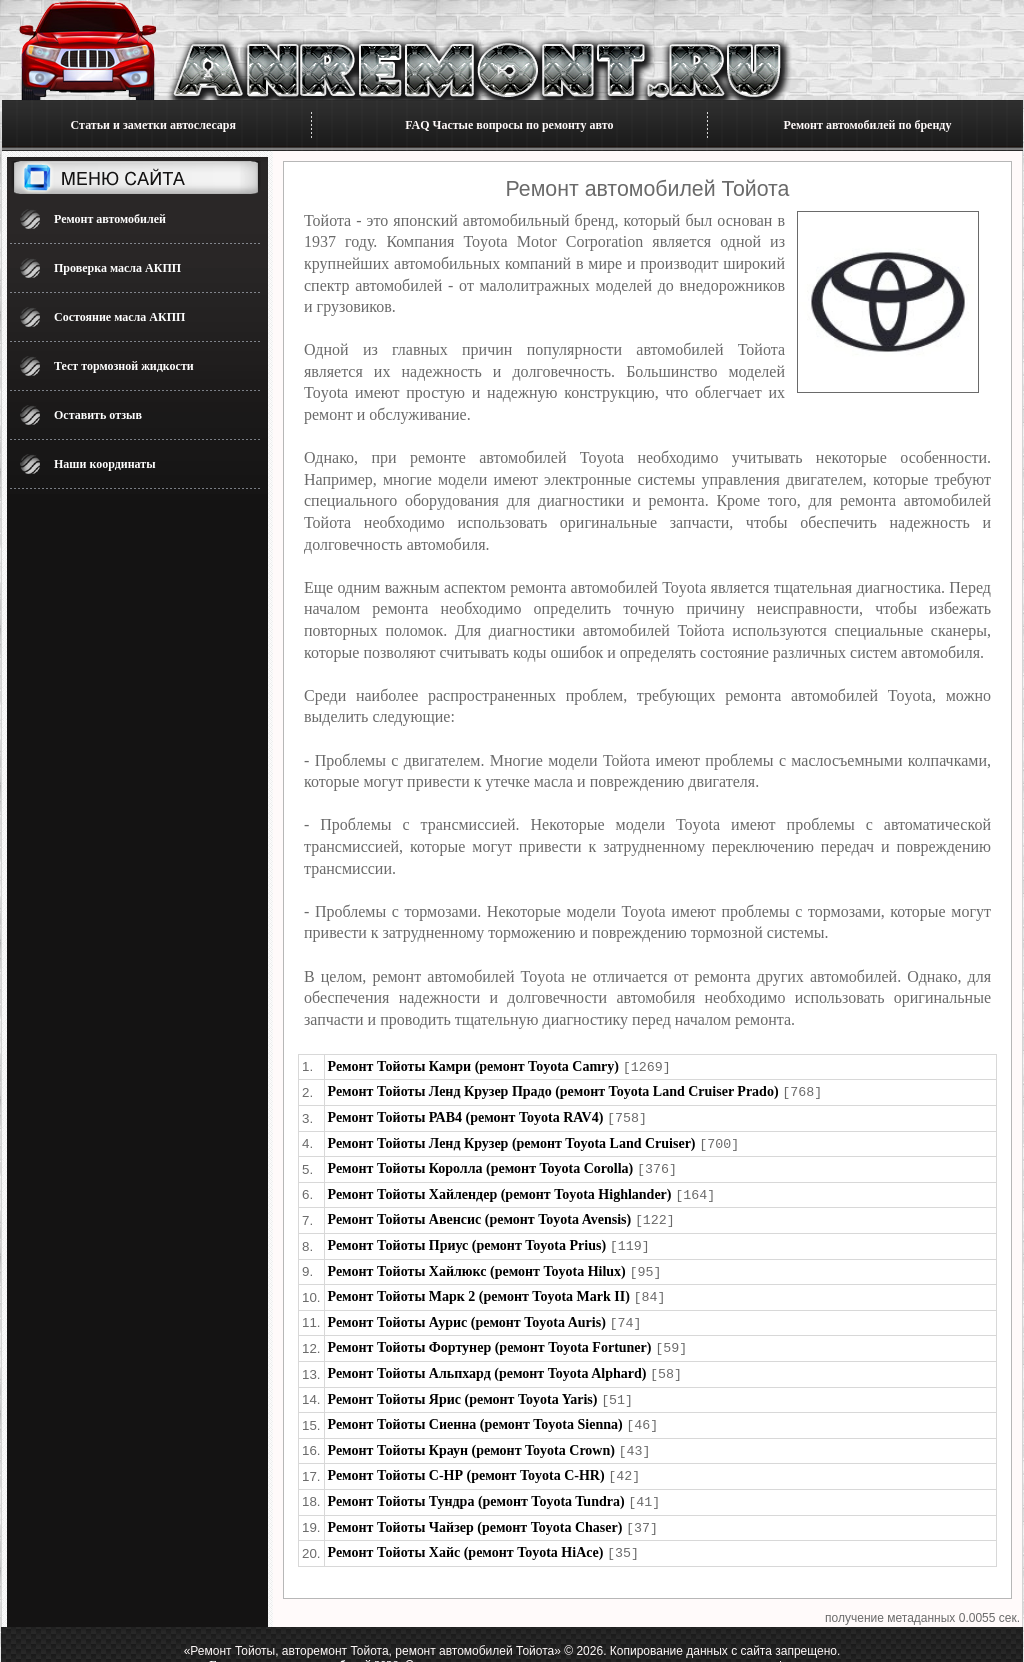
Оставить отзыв (98, 415)
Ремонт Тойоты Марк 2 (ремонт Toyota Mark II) (479, 1287)
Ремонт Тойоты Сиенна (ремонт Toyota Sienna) (475, 1410)
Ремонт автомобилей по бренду (868, 125)
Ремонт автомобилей (110, 219)
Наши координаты (105, 464)
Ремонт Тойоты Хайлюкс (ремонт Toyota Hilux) (477, 1263)
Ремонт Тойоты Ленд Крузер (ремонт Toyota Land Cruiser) (512, 1140)
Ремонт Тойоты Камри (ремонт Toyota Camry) (473, 1066)
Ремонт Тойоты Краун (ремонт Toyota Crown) (471, 1435)
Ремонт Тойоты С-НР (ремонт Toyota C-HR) (466, 1459)
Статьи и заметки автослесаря (153, 125)
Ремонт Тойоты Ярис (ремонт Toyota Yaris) (463, 1386)
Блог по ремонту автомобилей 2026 (303, 1645)
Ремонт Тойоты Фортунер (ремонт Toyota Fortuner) (490, 1336)
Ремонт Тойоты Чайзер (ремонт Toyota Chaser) (475, 1509)
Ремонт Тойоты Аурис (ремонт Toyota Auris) (467, 1312)
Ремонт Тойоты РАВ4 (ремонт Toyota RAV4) (466, 1115)
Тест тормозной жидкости (124, 366)
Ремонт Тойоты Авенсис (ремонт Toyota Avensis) (480, 1213)
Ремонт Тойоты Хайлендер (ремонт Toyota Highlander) (500, 1189)
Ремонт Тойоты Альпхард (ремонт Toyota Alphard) (487, 1361)
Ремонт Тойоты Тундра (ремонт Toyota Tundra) (476, 1484)
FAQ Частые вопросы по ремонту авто (509, 125)
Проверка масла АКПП (117, 268)
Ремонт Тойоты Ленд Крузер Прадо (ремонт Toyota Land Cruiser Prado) (553, 1090)
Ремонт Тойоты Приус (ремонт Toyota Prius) (467, 1238)
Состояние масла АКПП (119, 317)
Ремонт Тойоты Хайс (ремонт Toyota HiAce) (466, 1533)
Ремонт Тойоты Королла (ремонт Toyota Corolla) (481, 1164)
